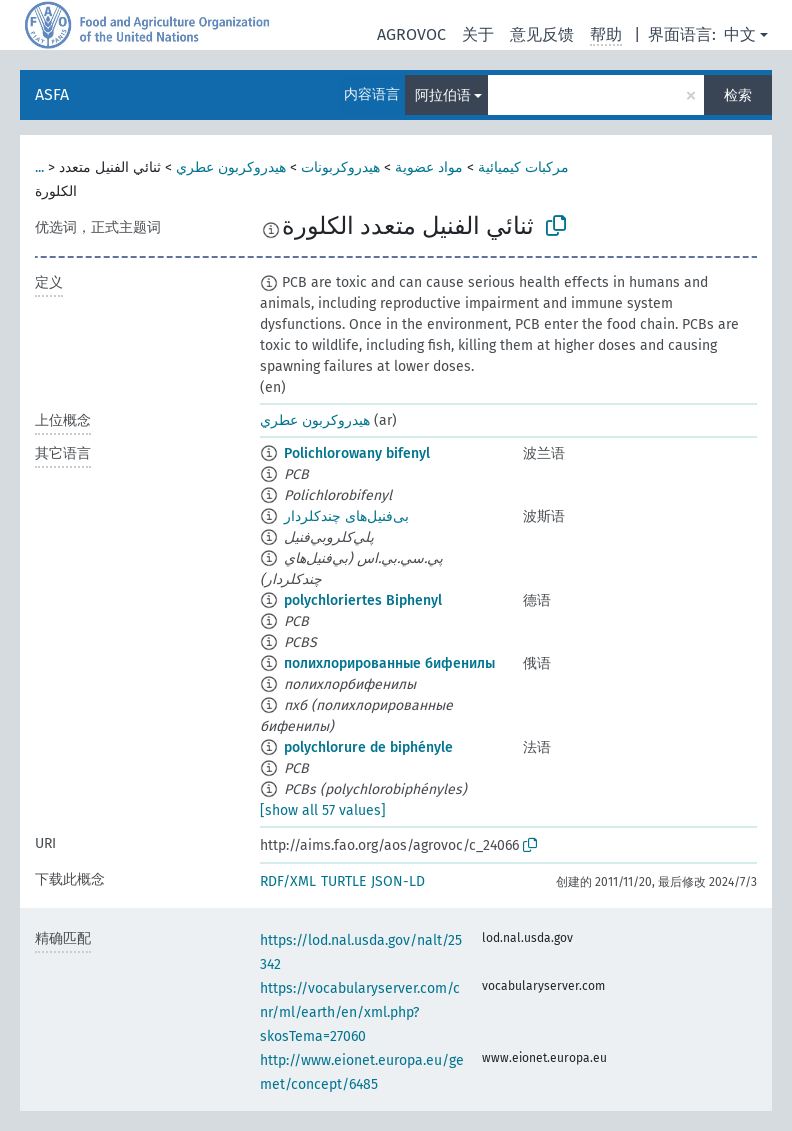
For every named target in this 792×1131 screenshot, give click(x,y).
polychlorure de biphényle (368, 747)
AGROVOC (411, 34)
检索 (738, 95)
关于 (478, 34)
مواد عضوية (429, 167)
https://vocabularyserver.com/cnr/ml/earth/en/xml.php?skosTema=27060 (360, 1012)
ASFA (52, 94)
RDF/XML (288, 881)
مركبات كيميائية (523, 167)
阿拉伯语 (443, 95)
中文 (740, 34)
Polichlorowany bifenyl (357, 453)
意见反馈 (542, 34)
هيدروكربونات (340, 167)
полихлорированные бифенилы (389, 663)
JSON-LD (398, 881)
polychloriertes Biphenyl (363, 600)
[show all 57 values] (323, 810)
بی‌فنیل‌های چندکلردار (346, 516)
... (39, 167)
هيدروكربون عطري (231, 167)
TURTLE (343, 881)
